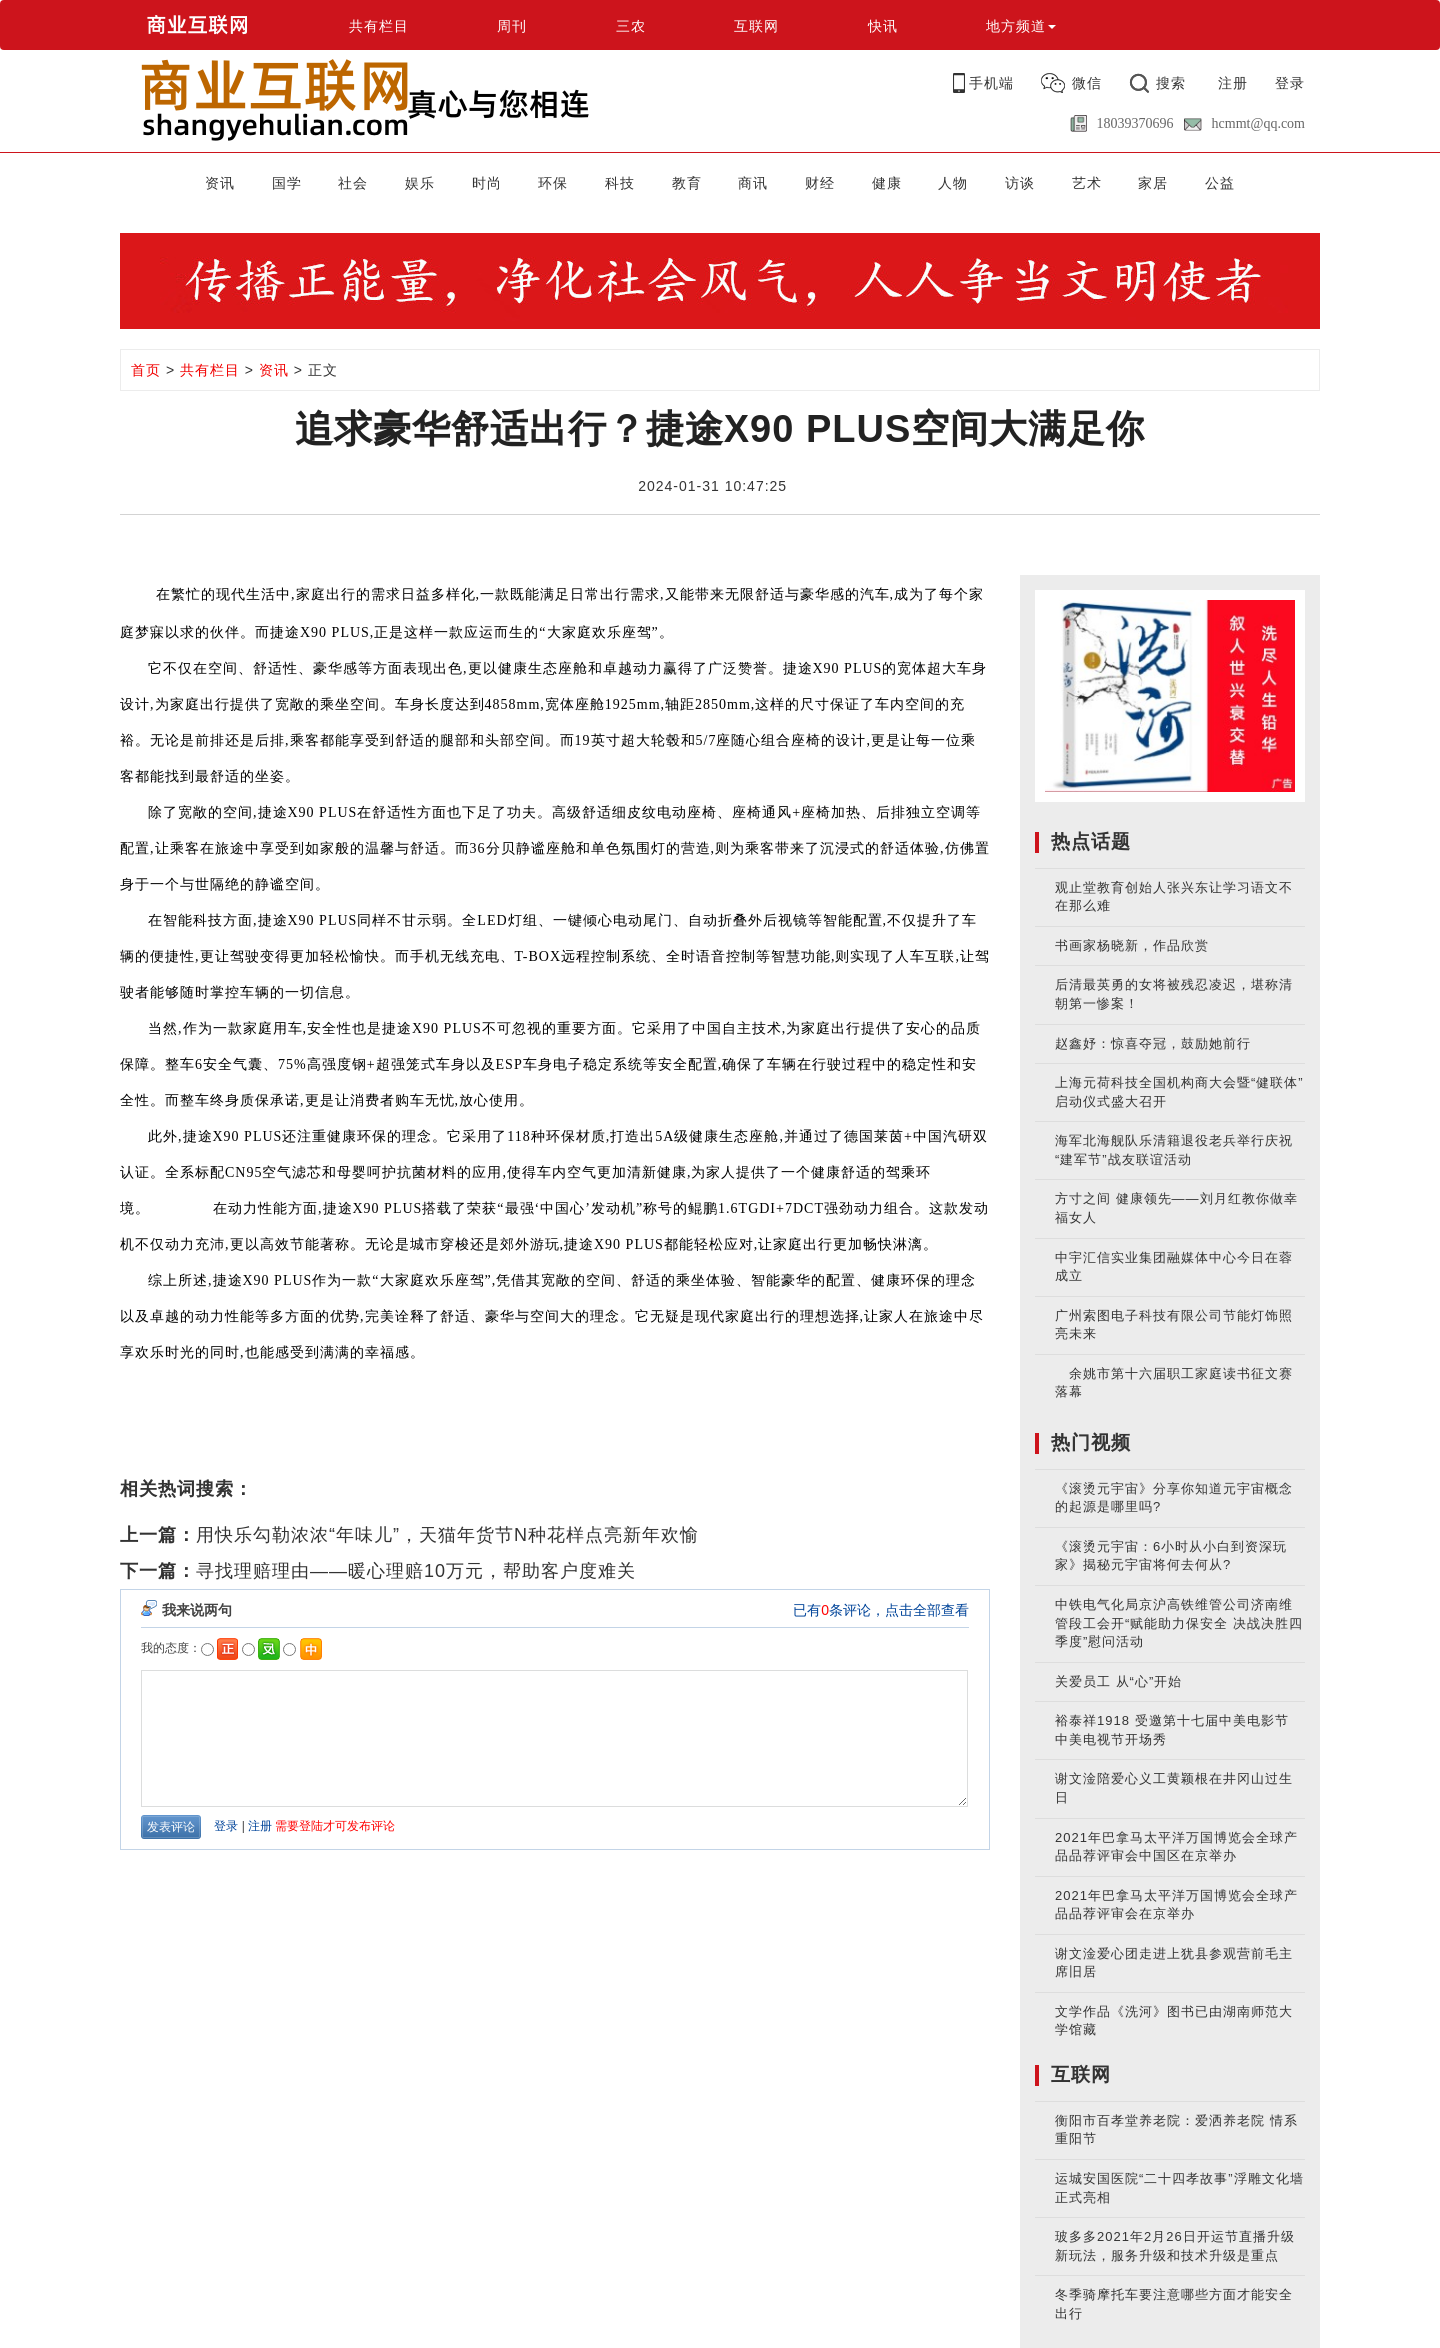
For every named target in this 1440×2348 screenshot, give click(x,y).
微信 (1087, 83)
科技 (620, 183)
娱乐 (420, 183)
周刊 (512, 26)
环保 (553, 183)
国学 (287, 183)
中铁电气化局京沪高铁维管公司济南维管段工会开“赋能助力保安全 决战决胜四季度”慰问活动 (1179, 1623)
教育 (687, 183)
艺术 (1087, 183)
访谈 (1020, 183)
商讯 (753, 183)
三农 (631, 26)
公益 (1220, 183)
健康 (887, 183)
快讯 (883, 26)
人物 (953, 183)
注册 (1233, 83)
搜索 (1171, 83)
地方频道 (1021, 26)
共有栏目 (379, 26)
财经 (820, 183)
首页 (146, 370)
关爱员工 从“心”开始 (1118, 1681)
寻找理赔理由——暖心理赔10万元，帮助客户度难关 (416, 1571)
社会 (353, 183)
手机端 (991, 83)
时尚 (487, 183)
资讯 (220, 183)
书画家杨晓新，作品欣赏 (1132, 945)
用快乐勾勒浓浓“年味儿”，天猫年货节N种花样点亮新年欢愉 (447, 1535)
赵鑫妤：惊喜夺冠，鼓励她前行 (1153, 1043)
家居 (1153, 183)
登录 (1290, 83)
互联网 (756, 26)
